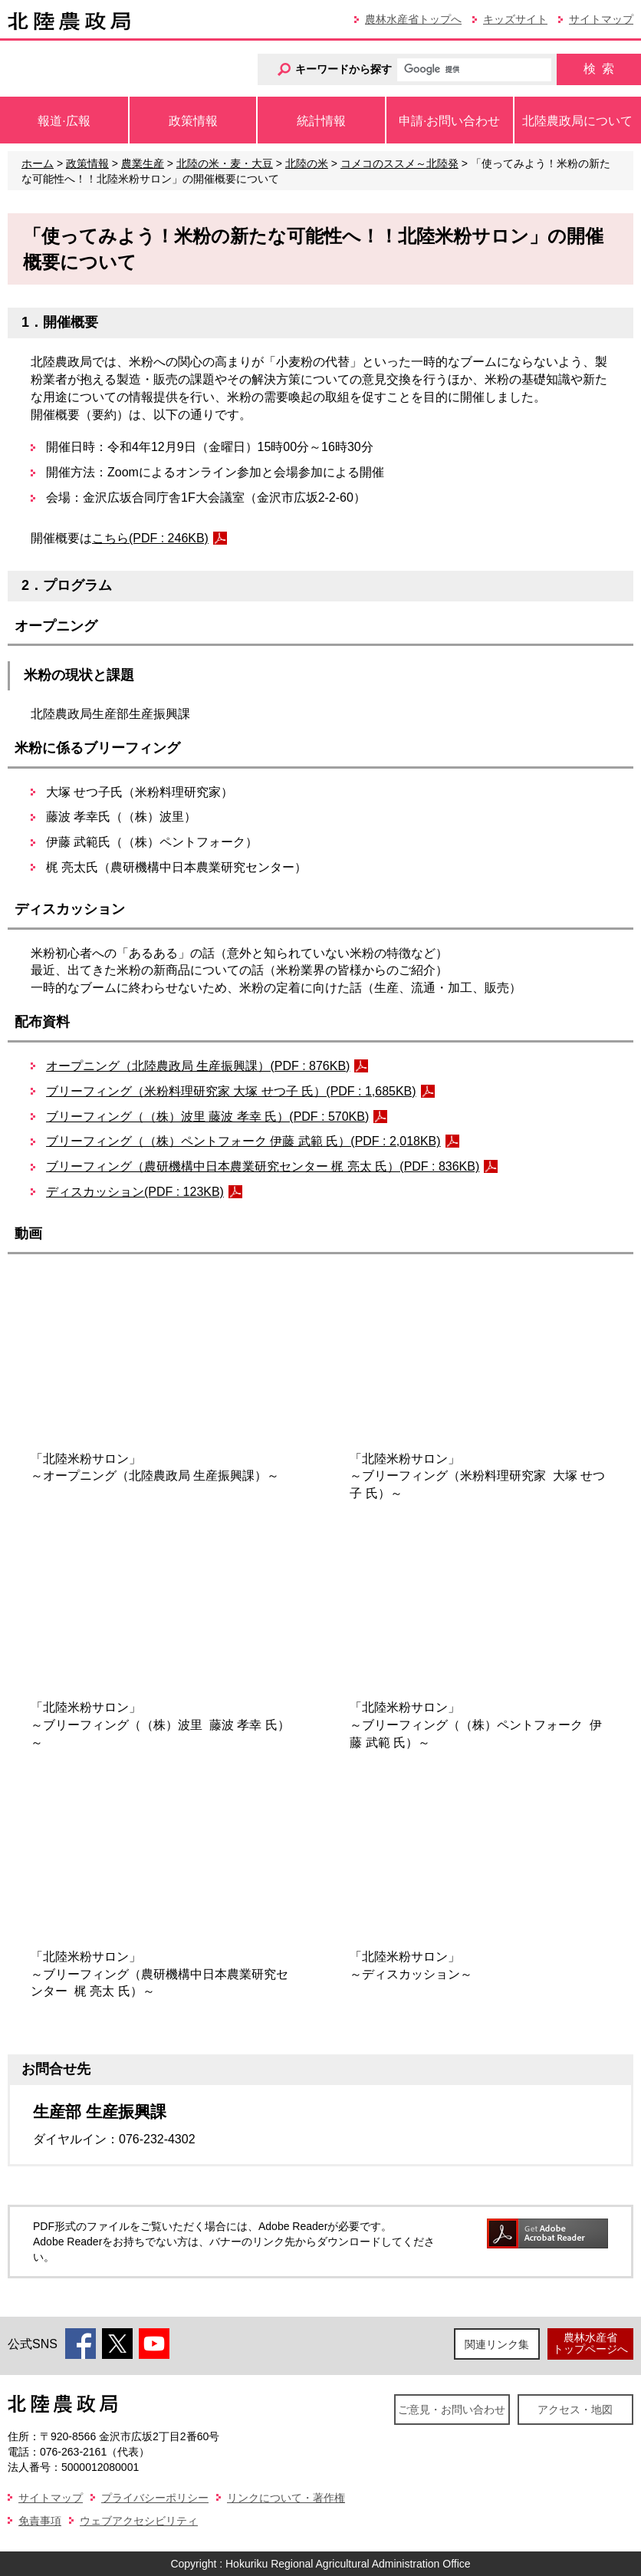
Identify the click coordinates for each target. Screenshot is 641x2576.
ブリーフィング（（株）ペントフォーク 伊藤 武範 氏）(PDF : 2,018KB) (243, 1141)
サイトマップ (601, 19)
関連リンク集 (497, 2344)
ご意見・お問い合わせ (451, 2409)
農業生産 (142, 163)
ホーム (37, 163)
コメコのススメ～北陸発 (399, 163)
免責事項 (39, 2521)
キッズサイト (515, 19)
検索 (598, 68)
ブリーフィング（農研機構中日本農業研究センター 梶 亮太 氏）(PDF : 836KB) (262, 1166)
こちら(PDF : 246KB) (150, 538)
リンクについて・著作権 (286, 2498)
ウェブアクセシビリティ (139, 2521)
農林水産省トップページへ (590, 2343)
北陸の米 (306, 163)
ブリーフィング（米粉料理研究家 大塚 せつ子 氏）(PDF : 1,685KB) (231, 1091)
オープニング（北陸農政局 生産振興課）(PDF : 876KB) (198, 1065)
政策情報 (87, 163)
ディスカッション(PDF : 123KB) (135, 1191)
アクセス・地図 (575, 2409)
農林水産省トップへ (413, 19)
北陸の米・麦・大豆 (224, 163)
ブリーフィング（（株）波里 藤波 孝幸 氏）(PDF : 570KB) (207, 1116)
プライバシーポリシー (155, 2498)
